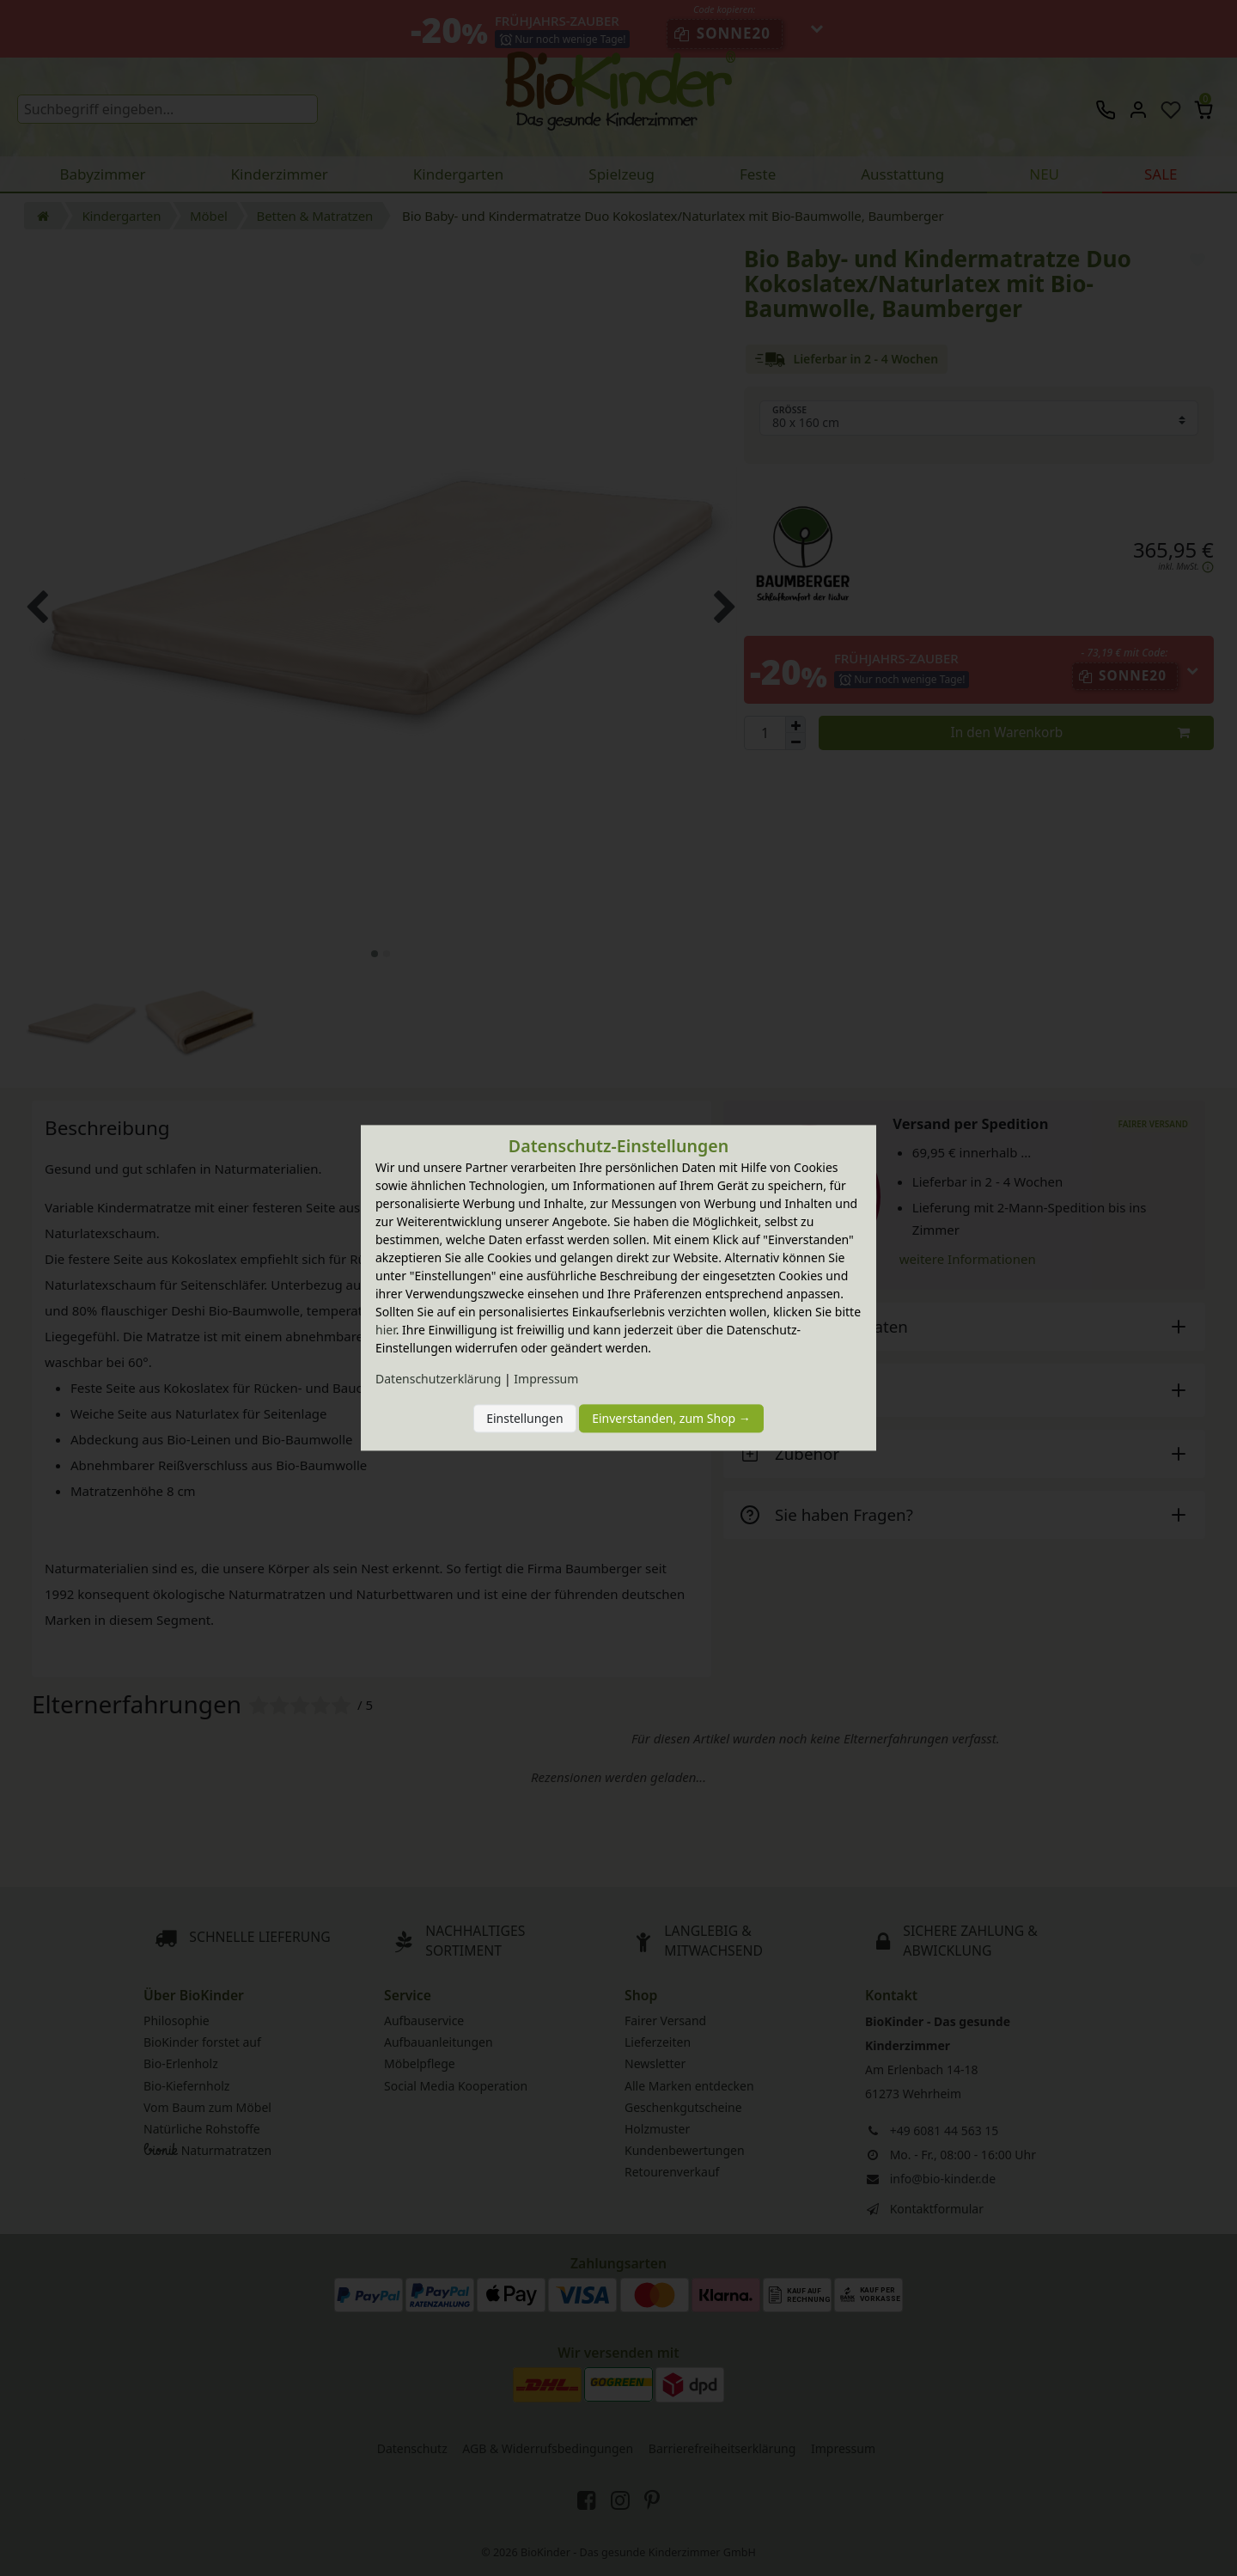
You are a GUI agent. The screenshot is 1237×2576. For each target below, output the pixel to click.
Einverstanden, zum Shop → (671, 1418)
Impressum (546, 1379)
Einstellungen (524, 1418)
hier (385, 1330)
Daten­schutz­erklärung (438, 1379)
